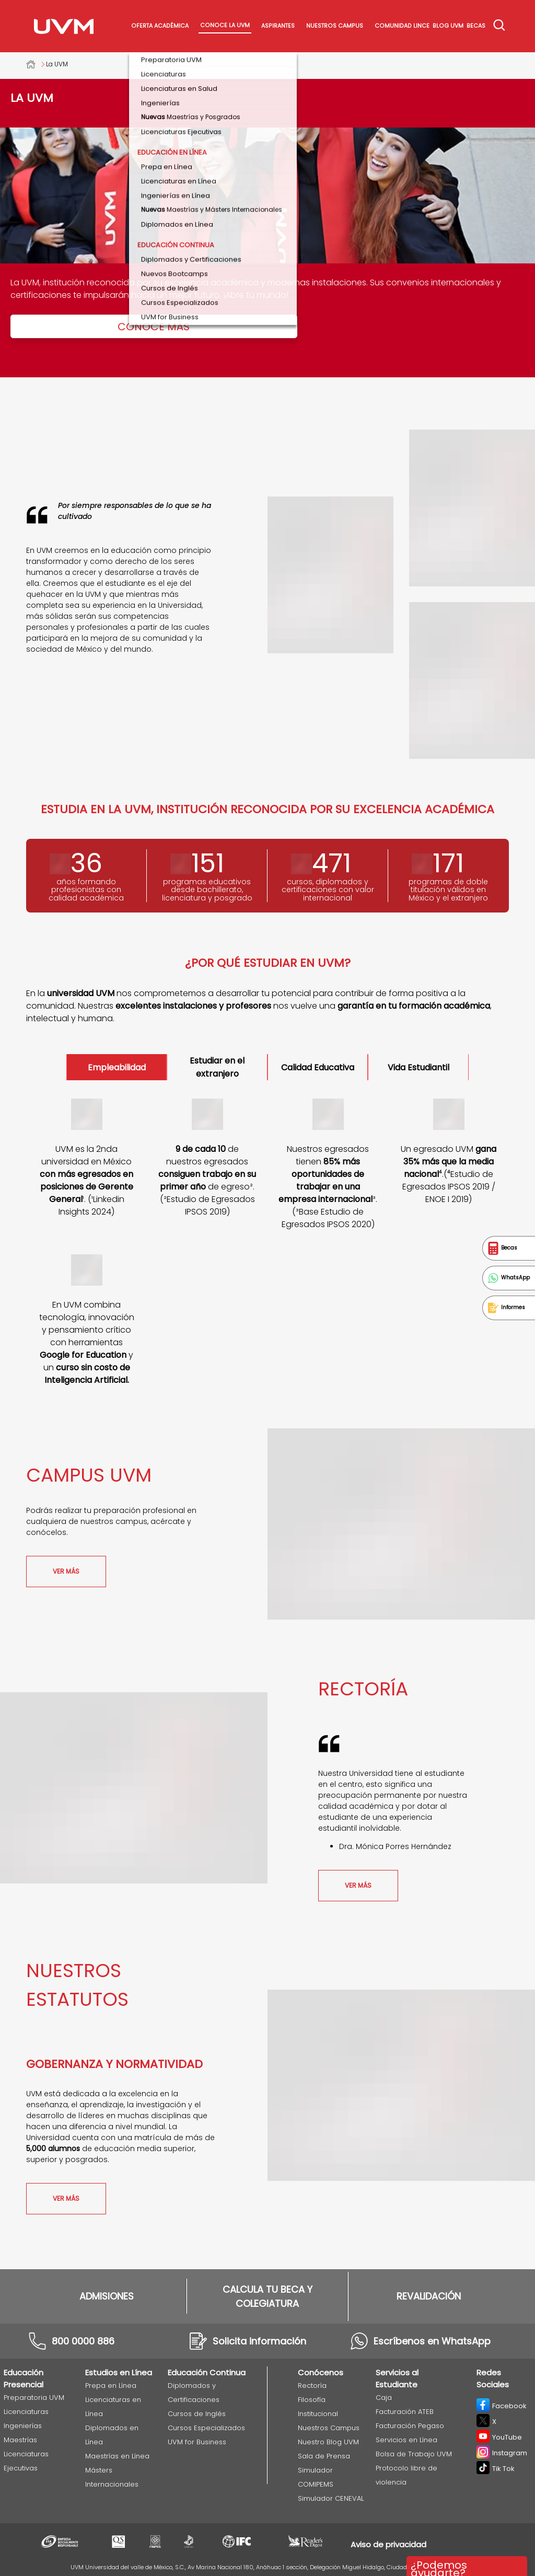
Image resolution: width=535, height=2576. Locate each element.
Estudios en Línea (118, 2372)
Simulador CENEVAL (331, 2498)
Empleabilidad (117, 1067)
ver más (66, 1571)
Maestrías (20, 2440)
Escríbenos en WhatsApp (432, 2341)
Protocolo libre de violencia (406, 2475)
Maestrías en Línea (117, 2456)
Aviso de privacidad (388, 2544)
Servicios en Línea (406, 2440)
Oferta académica (160, 26)
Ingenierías (23, 2426)
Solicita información (259, 2341)
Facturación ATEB (405, 2412)
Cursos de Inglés (197, 2414)
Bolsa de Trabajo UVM (414, 2454)
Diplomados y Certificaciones (193, 2393)
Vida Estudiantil (418, 1067)
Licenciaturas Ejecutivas (26, 2461)
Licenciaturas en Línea (113, 2407)
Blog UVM (448, 26)
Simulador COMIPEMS (315, 2477)
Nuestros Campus (334, 26)
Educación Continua (207, 2372)
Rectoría (312, 2385)
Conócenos (320, 2372)
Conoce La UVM (225, 25)
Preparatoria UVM (34, 2397)
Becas (476, 26)
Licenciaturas (26, 2412)
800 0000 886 (83, 2341)
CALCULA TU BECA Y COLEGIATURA (267, 2296)
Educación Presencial (23, 2378)
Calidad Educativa (317, 1067)
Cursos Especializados (206, 2428)
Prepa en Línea (110, 2385)
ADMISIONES (106, 2296)
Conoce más (154, 326)
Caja (384, 2397)
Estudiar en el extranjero (217, 1067)
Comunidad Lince (402, 26)
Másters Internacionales (111, 2477)
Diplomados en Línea (111, 2435)
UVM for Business (197, 2442)
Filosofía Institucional (318, 2407)
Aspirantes (278, 26)
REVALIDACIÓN (429, 2296)
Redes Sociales (492, 2378)
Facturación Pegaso (410, 2426)
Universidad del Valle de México (36, 64)
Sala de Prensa (324, 2456)
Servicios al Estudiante (397, 2378)
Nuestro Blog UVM (328, 2442)
